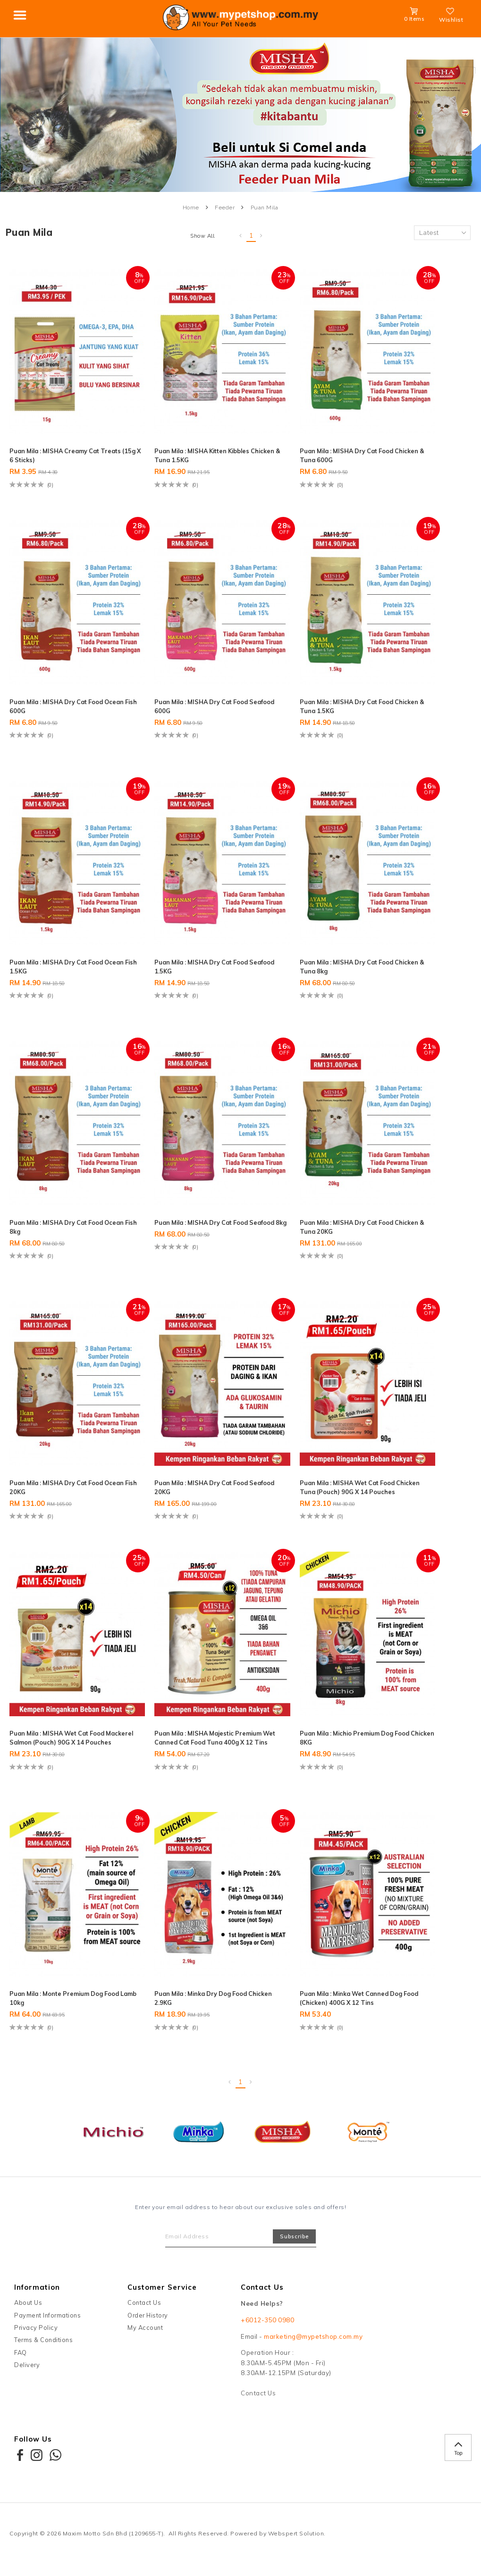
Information (37, 2294)
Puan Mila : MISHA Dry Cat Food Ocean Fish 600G (73, 703)
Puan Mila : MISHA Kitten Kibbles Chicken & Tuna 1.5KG (203, 452)
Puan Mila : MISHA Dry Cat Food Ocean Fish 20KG (73, 1483)
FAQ (20, 2360)
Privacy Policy (36, 2335)
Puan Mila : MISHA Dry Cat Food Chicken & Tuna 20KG (343, 1223)
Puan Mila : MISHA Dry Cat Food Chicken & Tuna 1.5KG (343, 703)
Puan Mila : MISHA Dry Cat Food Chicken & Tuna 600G (343, 452)
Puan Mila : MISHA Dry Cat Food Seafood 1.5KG (202, 963)
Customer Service (162, 2294)
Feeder (225, 207)
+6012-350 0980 (267, 2328)
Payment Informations (47, 2323)
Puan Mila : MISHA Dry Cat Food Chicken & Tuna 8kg (343, 963)
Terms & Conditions (43, 2348)
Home (191, 207)
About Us (28, 2310)
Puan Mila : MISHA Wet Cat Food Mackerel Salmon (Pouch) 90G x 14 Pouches (65, 1738)
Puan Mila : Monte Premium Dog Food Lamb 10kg (70, 2003)
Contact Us (144, 2310)
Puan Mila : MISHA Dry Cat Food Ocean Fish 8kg (73, 1223)
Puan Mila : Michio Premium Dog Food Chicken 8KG (352, 1733)
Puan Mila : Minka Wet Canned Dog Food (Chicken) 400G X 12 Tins (349, 2003)
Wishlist (451, 16)
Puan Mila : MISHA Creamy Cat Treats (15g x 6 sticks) (70, 452)
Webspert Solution (296, 2540)
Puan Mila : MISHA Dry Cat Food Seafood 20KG (202, 1483)
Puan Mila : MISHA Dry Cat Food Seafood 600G (202, 703)
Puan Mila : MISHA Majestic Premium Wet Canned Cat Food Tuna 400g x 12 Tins (212, 1738)
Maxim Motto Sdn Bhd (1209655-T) (113, 2540)
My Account (145, 2335)
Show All (202, 236)
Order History (147, 2323)
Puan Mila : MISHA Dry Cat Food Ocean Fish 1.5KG (73, 963)
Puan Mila (264, 207)
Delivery (27, 2372)
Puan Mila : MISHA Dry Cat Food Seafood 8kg (202, 1223)
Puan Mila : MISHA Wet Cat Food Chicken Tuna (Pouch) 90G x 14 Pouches (356, 1483)
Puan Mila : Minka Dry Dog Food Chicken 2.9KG (203, 2003)
